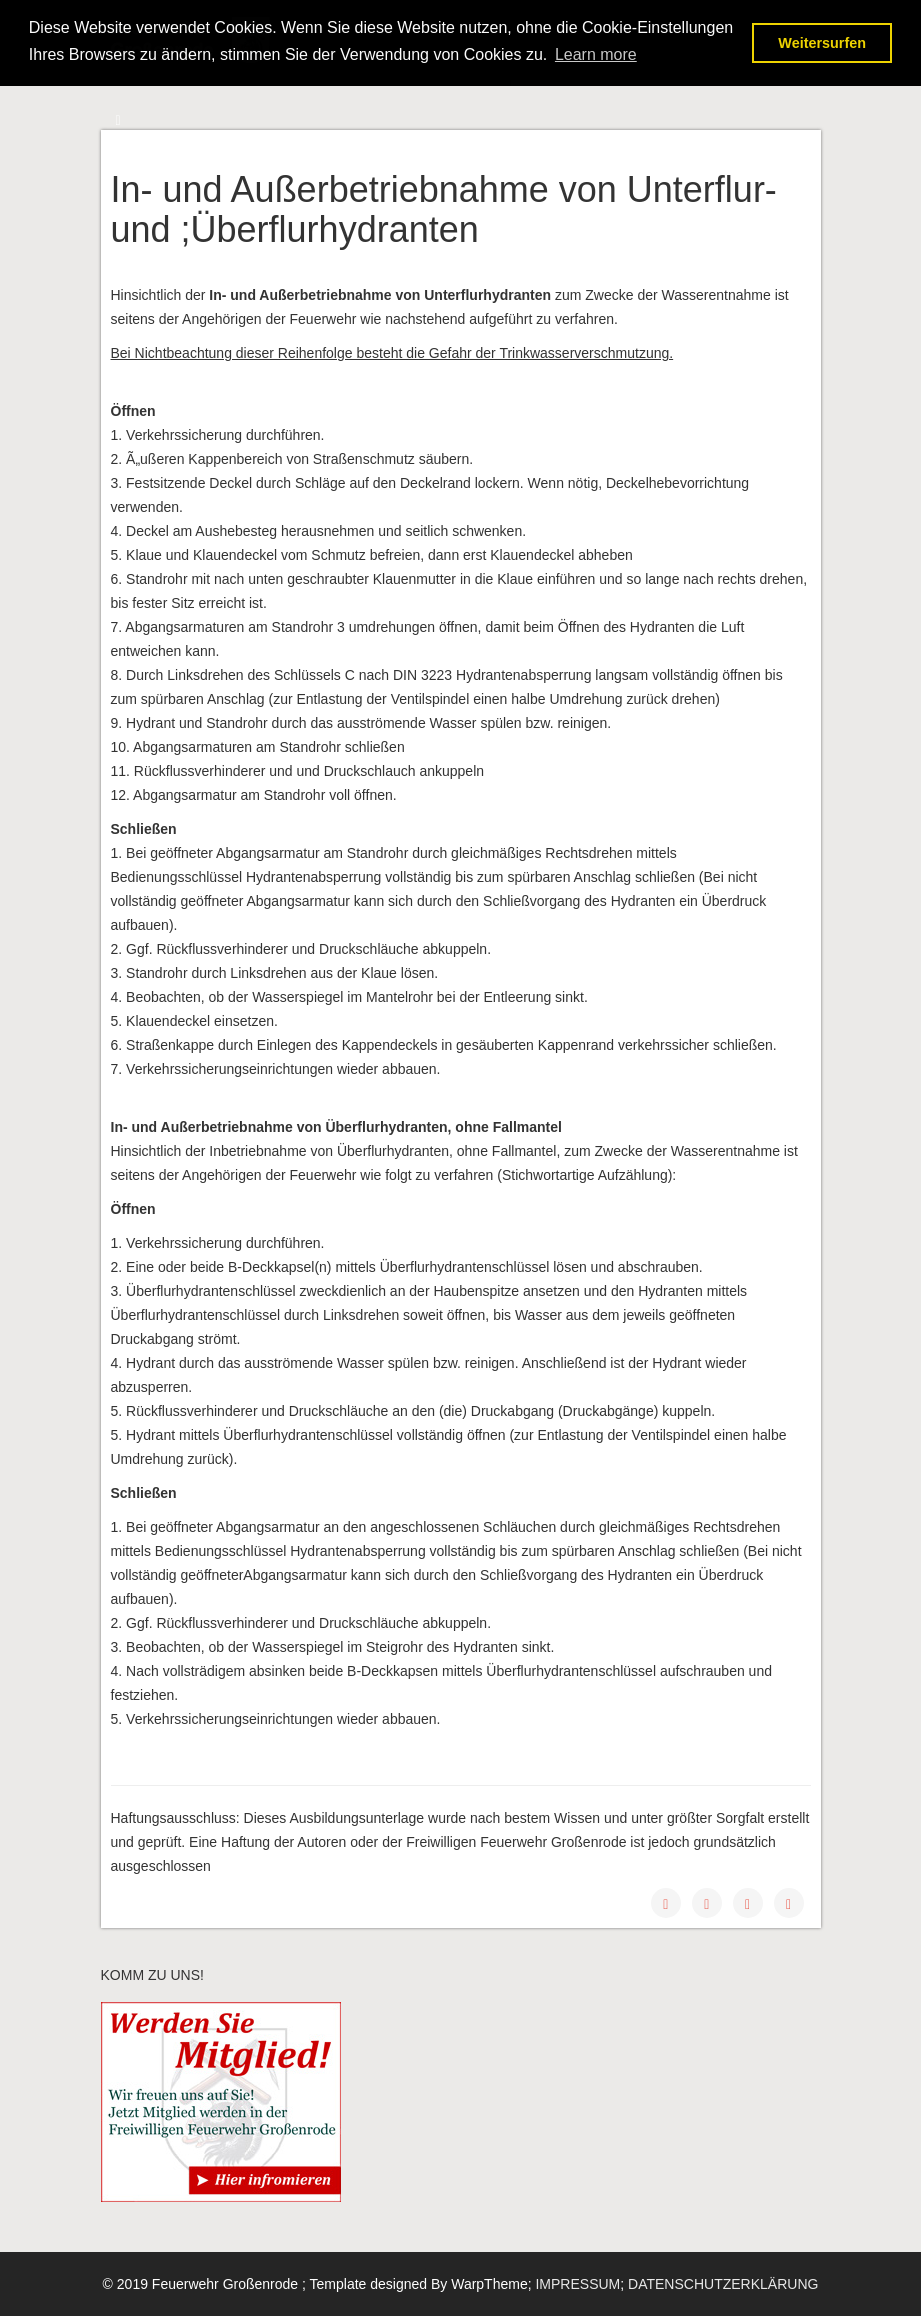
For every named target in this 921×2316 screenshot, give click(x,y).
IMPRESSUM (577, 2284)
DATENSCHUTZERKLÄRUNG (723, 2284)
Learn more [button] (596, 54)
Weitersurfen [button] (822, 43)
